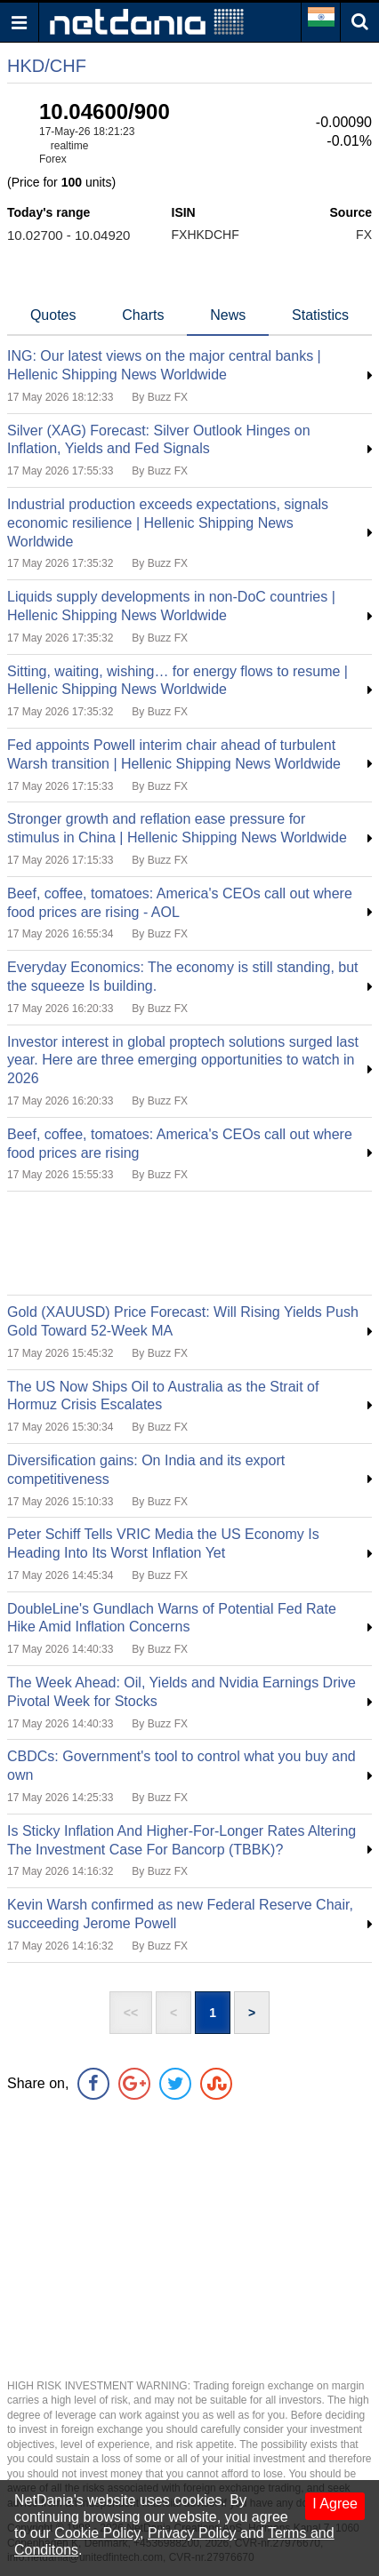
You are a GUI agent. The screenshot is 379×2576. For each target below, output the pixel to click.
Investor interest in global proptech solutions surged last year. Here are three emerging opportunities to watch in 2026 (183, 1060)
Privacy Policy (192, 2532)
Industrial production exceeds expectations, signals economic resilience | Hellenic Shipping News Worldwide (167, 523)
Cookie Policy (97, 2532)
